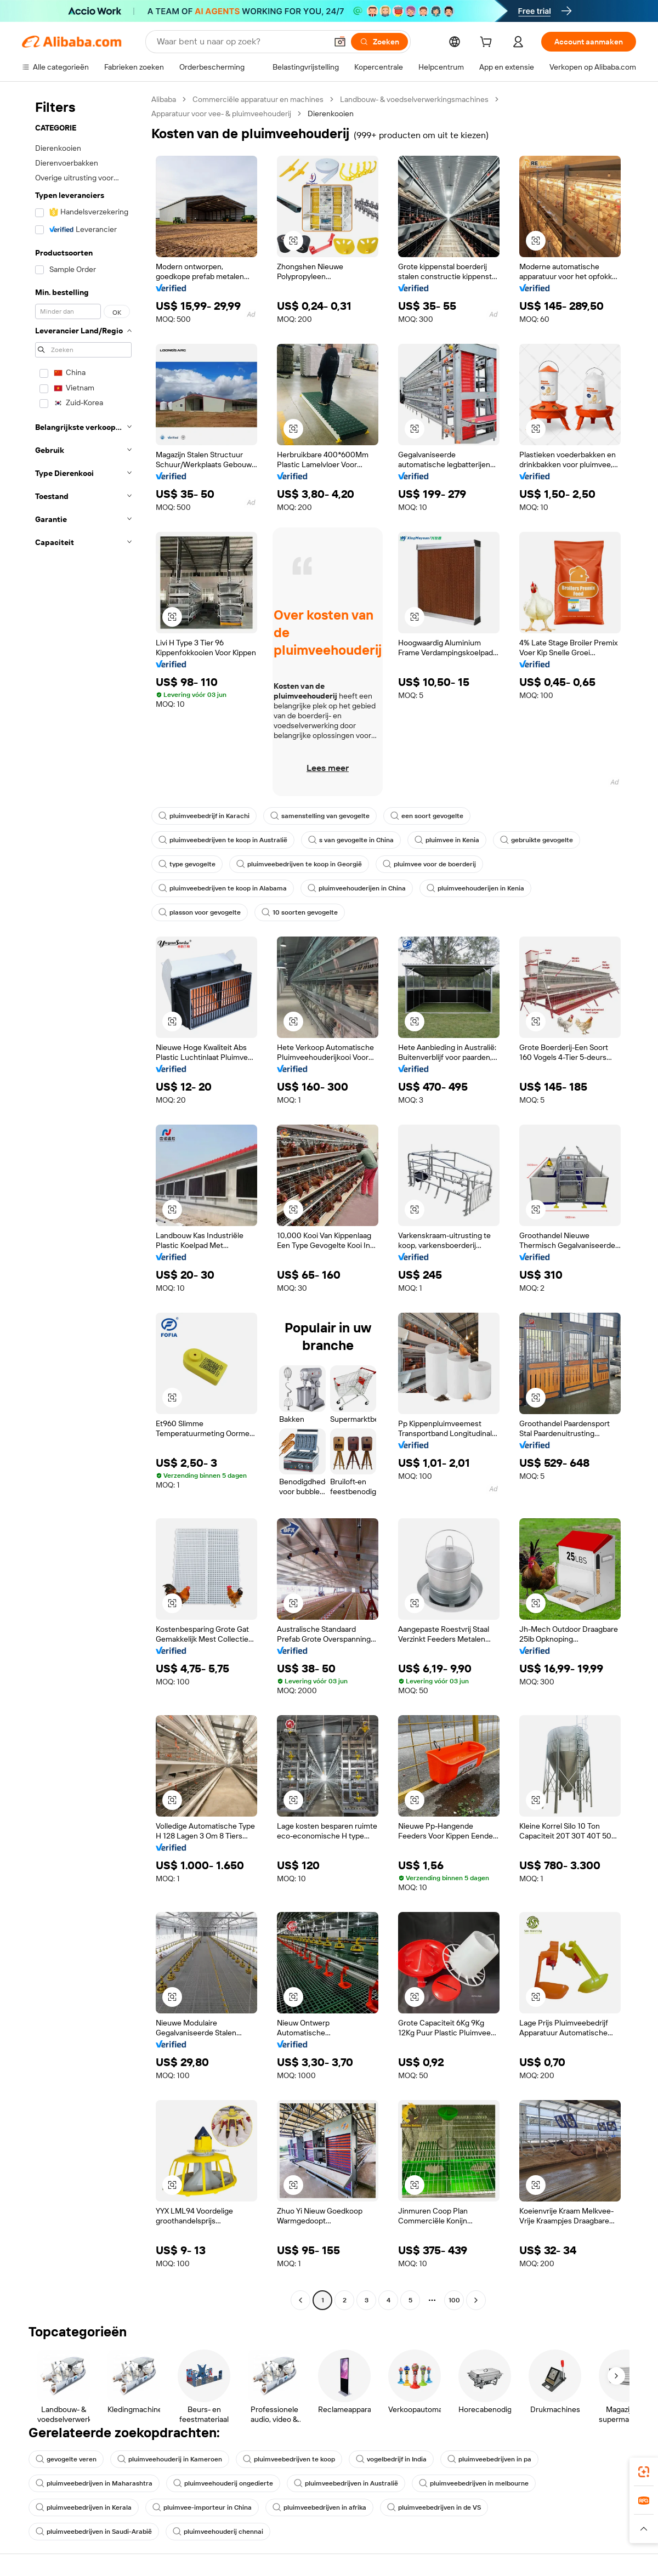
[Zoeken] (379, 41)
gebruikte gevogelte (536, 840)
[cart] (488, 43)
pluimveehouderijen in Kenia (475, 888)
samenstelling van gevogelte (320, 816)
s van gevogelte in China (351, 840)
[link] (643, 2472)
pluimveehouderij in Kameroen (169, 2459)
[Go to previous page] (300, 2300)
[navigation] (83, 1201)
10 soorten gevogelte (300, 912)
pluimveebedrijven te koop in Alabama (222, 888)
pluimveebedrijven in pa (489, 2459)
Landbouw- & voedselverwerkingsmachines (414, 99)
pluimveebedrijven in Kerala (84, 2507)
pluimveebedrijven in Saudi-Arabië (94, 2531)
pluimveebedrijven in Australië (346, 2483)
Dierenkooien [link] (331, 113)
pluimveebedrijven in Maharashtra (94, 2483)
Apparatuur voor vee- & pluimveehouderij (221, 113)
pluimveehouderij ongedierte (223, 2483)
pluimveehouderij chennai (218, 2531)
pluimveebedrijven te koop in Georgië (299, 864)
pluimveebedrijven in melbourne (474, 2483)
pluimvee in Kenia (447, 840)
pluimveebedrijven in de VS (434, 2507)
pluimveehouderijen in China (357, 888)
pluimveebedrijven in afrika (319, 2507)
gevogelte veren (66, 2459)
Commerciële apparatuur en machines (258, 99)
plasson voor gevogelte (199, 912)
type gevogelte (186, 864)
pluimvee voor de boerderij (429, 864)
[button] (340, 41)
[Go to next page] (476, 2300)
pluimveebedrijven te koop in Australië (222, 840)
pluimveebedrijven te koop (289, 2459)
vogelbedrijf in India (391, 2459)
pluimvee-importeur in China (202, 2507)
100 (454, 2300)
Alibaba (163, 99)
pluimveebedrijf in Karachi (203, 816)
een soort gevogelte (426, 816)
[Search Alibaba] (241, 42)
